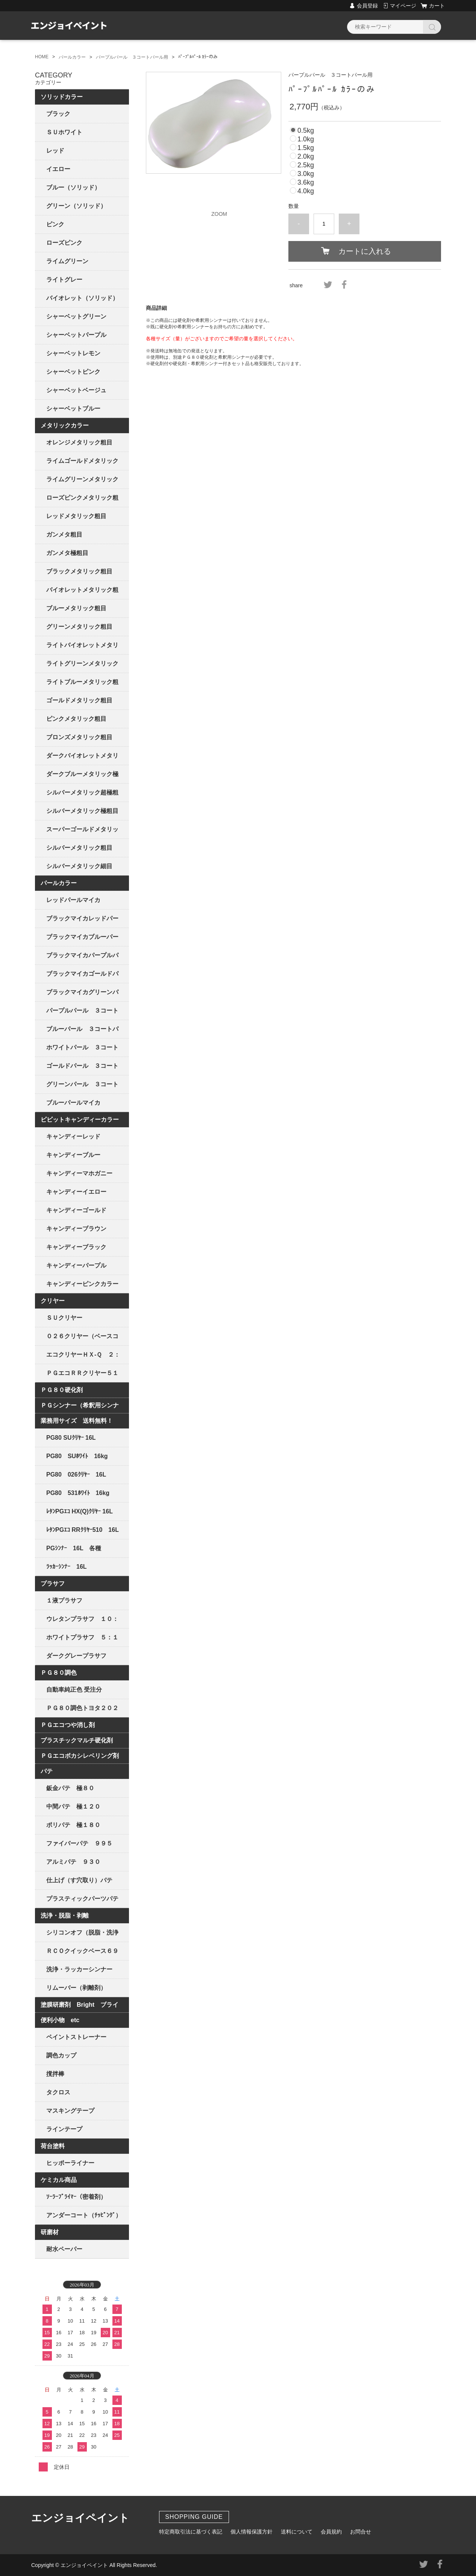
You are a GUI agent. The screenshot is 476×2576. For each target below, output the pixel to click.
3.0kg (305, 173)
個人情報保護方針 (251, 2532)
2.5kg (305, 165)
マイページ (403, 6)
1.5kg (305, 147)
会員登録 (367, 6)
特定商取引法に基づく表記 (190, 2532)
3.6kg (305, 182)
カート (437, 6)
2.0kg (305, 156)
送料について (296, 2532)
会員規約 (331, 2532)
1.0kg (305, 139)
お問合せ (360, 2532)
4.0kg (305, 191)
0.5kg (305, 130)
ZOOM (219, 214)
